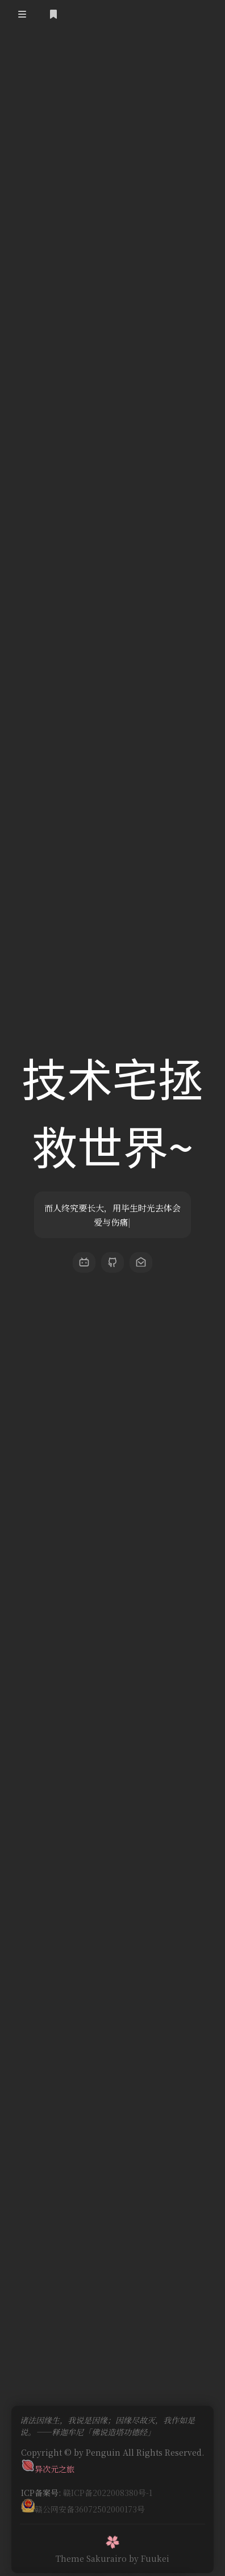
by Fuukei (149, 2552)
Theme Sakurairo (91, 2552)
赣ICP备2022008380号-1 (107, 2487)
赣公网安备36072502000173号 (83, 2503)
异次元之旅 (47, 2463)
